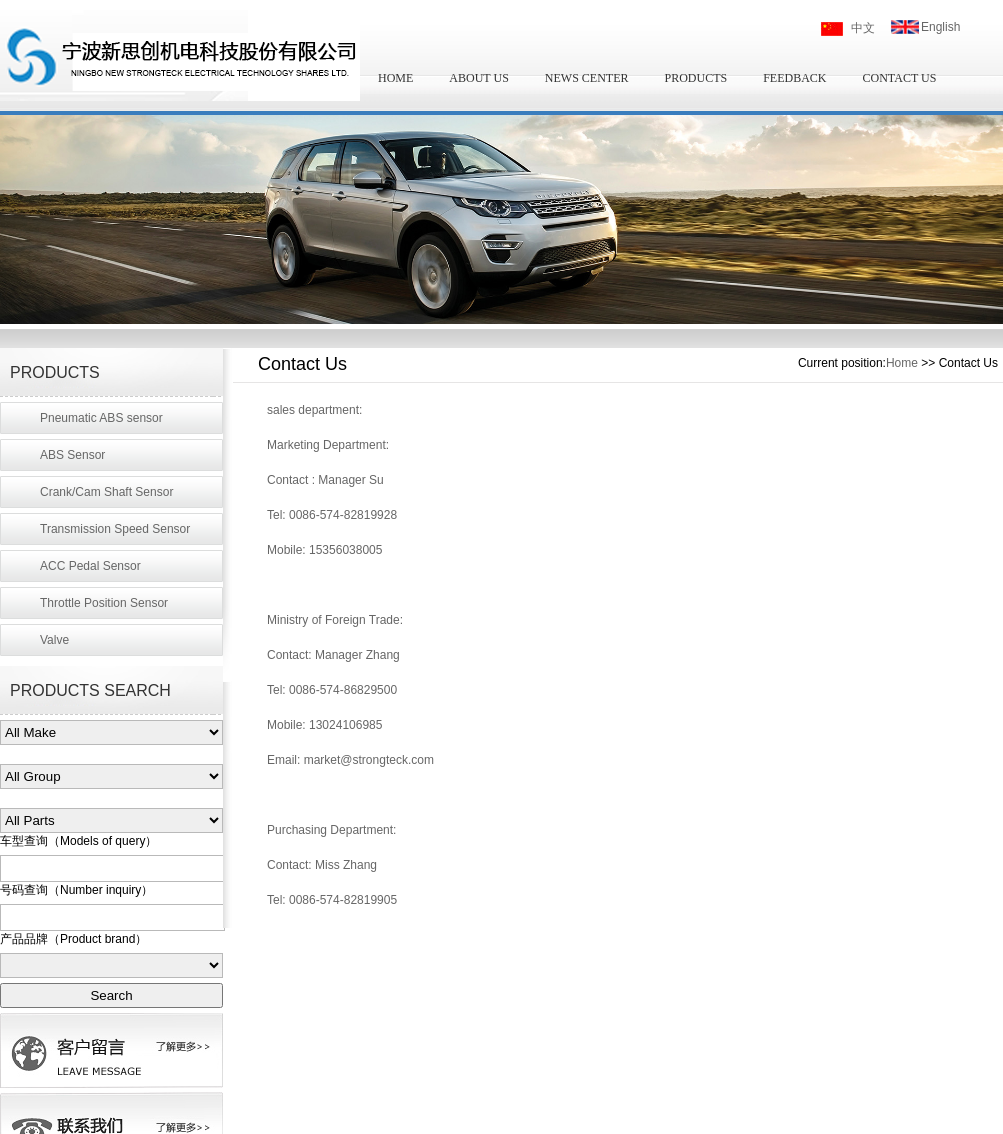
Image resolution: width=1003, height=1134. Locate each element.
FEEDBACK (794, 78)
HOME (395, 78)
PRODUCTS (695, 78)
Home (902, 363)
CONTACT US (900, 78)
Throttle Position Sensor (104, 603)
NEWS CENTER (587, 78)
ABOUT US (478, 78)
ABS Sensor (72, 455)
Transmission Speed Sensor (115, 529)
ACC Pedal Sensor (90, 566)
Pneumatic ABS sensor (101, 418)
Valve (54, 640)
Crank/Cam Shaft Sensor (106, 492)
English (940, 27)
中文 (863, 28)
